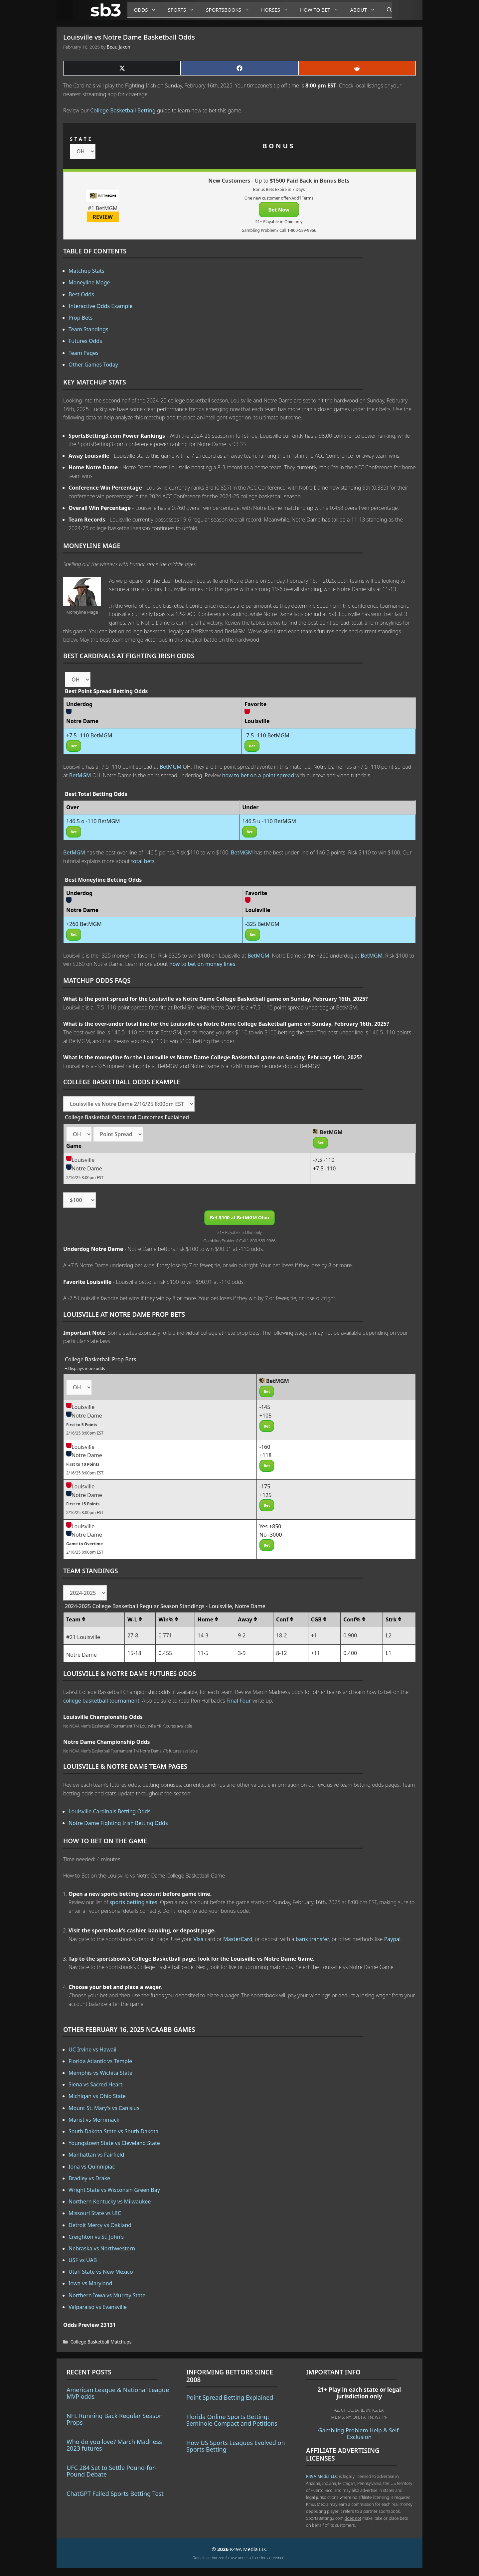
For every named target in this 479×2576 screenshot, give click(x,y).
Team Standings (88, 329)
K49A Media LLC (322, 2476)
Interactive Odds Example (101, 306)
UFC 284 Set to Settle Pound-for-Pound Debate (112, 2471)
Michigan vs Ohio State (97, 2096)
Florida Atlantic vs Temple (100, 2061)
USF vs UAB (83, 2260)
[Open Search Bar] (386, 10)
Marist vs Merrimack (94, 2119)
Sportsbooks (230, 10)
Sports (183, 10)
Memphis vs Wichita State (100, 2072)
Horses (277, 10)
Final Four (239, 1700)
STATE (81, 139)
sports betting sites (133, 1902)
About (365, 10)
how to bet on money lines (202, 964)
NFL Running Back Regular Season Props (115, 2419)
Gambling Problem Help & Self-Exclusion (359, 2433)
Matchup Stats (86, 270)
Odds (147, 10)
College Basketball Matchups (101, 2342)
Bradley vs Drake (89, 2178)
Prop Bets (81, 317)
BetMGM (171, 766)
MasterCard (237, 1939)
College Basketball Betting (123, 110)
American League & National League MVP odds (118, 2393)
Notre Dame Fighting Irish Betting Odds (118, 1823)
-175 (264, 1486)
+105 (265, 1415)
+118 (265, 1455)
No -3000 (270, 1534)
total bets (143, 861)
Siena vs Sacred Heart (95, 2084)
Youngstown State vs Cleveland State (114, 2143)
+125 (265, 1495)
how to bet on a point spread (258, 775)
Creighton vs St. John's (96, 2236)
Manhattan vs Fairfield (96, 2154)
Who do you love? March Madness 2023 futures (114, 2445)
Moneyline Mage (89, 282)
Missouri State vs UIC (95, 2213)
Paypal (392, 1939)
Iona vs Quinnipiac (92, 2166)
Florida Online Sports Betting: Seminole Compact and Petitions (231, 2420)
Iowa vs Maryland (90, 2283)
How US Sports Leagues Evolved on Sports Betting (235, 2446)
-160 (264, 1446)
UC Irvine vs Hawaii (92, 2049)
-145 (264, 1407)
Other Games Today (93, 364)
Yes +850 (270, 1526)
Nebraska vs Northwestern (102, 2248)
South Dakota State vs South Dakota (113, 2131)
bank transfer (312, 1939)
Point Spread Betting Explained (229, 2397)
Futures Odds (85, 341)
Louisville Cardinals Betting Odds (109, 1811)
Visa (199, 1939)
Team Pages (83, 353)
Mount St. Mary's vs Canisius (104, 2108)
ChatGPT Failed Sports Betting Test (115, 2494)
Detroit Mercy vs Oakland (100, 2225)
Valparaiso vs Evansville (98, 2307)
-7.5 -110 (324, 1159)
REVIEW (103, 217)
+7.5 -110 (324, 1168)
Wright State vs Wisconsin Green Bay (114, 2190)
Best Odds (81, 294)
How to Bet (322, 10)
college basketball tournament (101, 1700)
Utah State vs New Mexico (101, 2271)
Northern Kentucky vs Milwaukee (110, 2201)
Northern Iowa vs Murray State (107, 2295)
